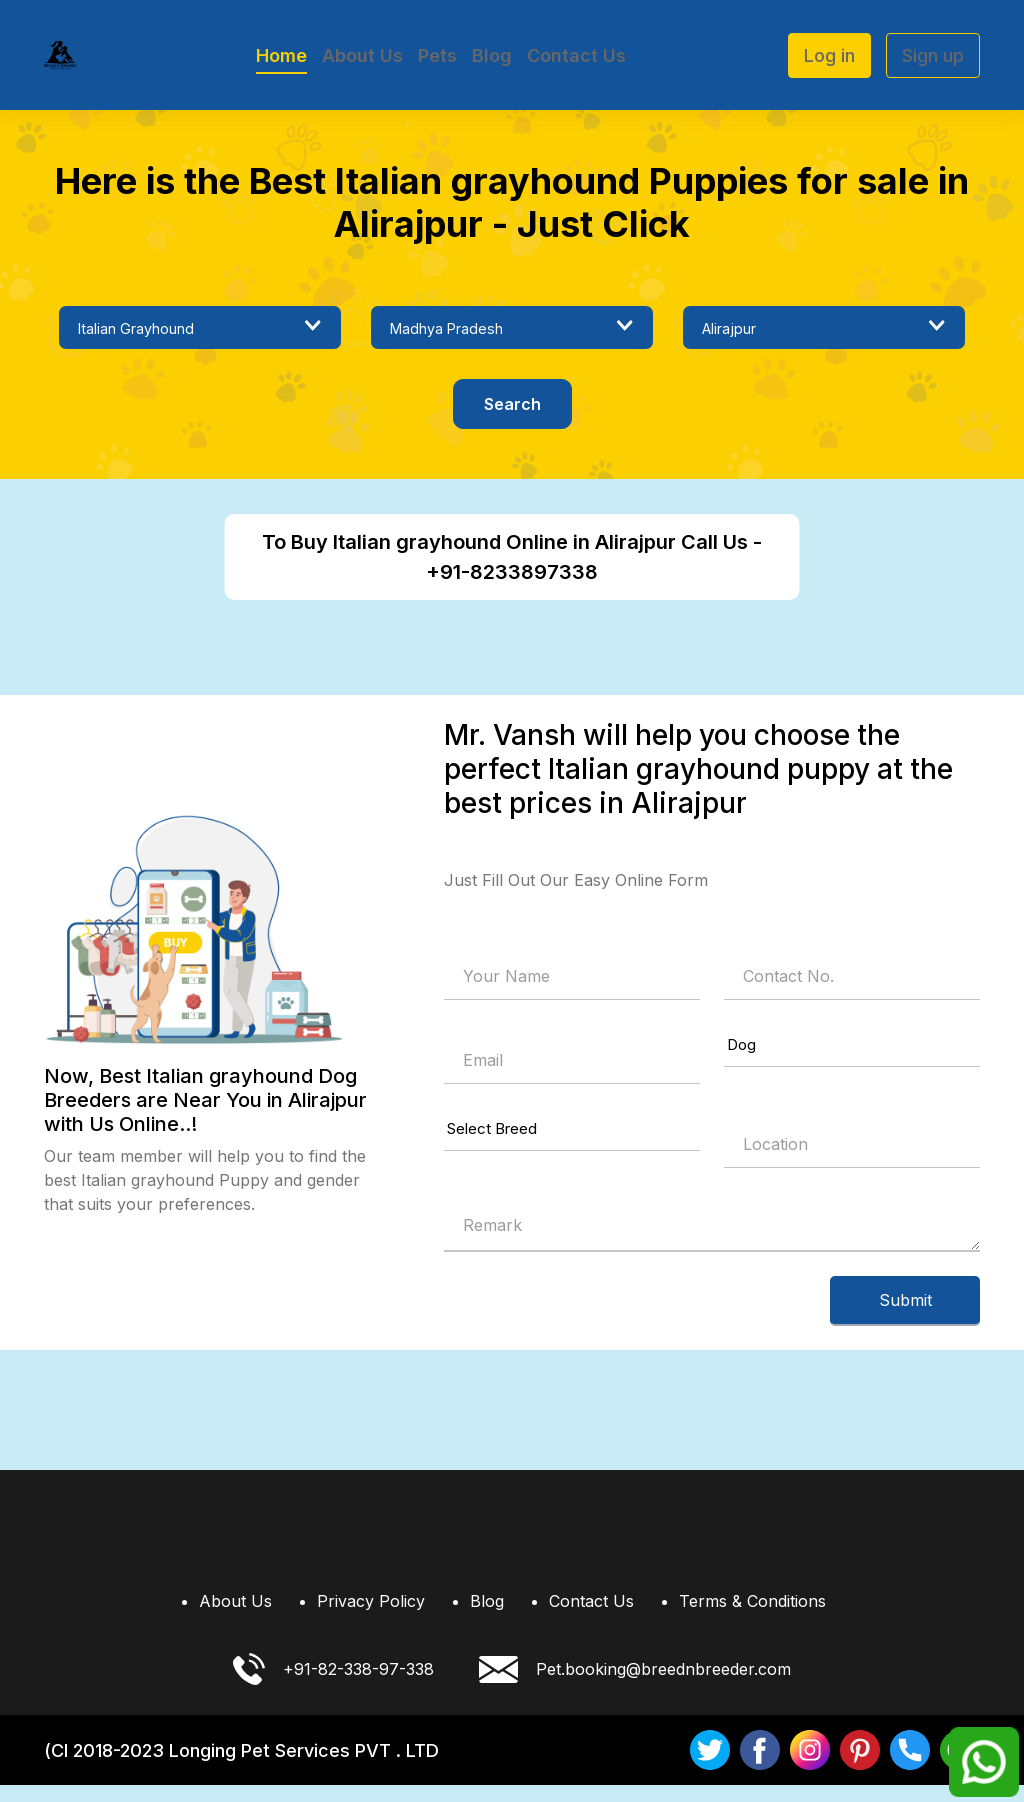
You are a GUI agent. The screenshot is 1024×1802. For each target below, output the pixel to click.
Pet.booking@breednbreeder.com (635, 1686)
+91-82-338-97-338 (333, 1686)
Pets (437, 55)
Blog (492, 55)
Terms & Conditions (752, 1618)
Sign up (933, 55)
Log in (829, 55)
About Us (362, 55)
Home (281, 55)
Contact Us (576, 55)
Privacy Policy (371, 1618)
